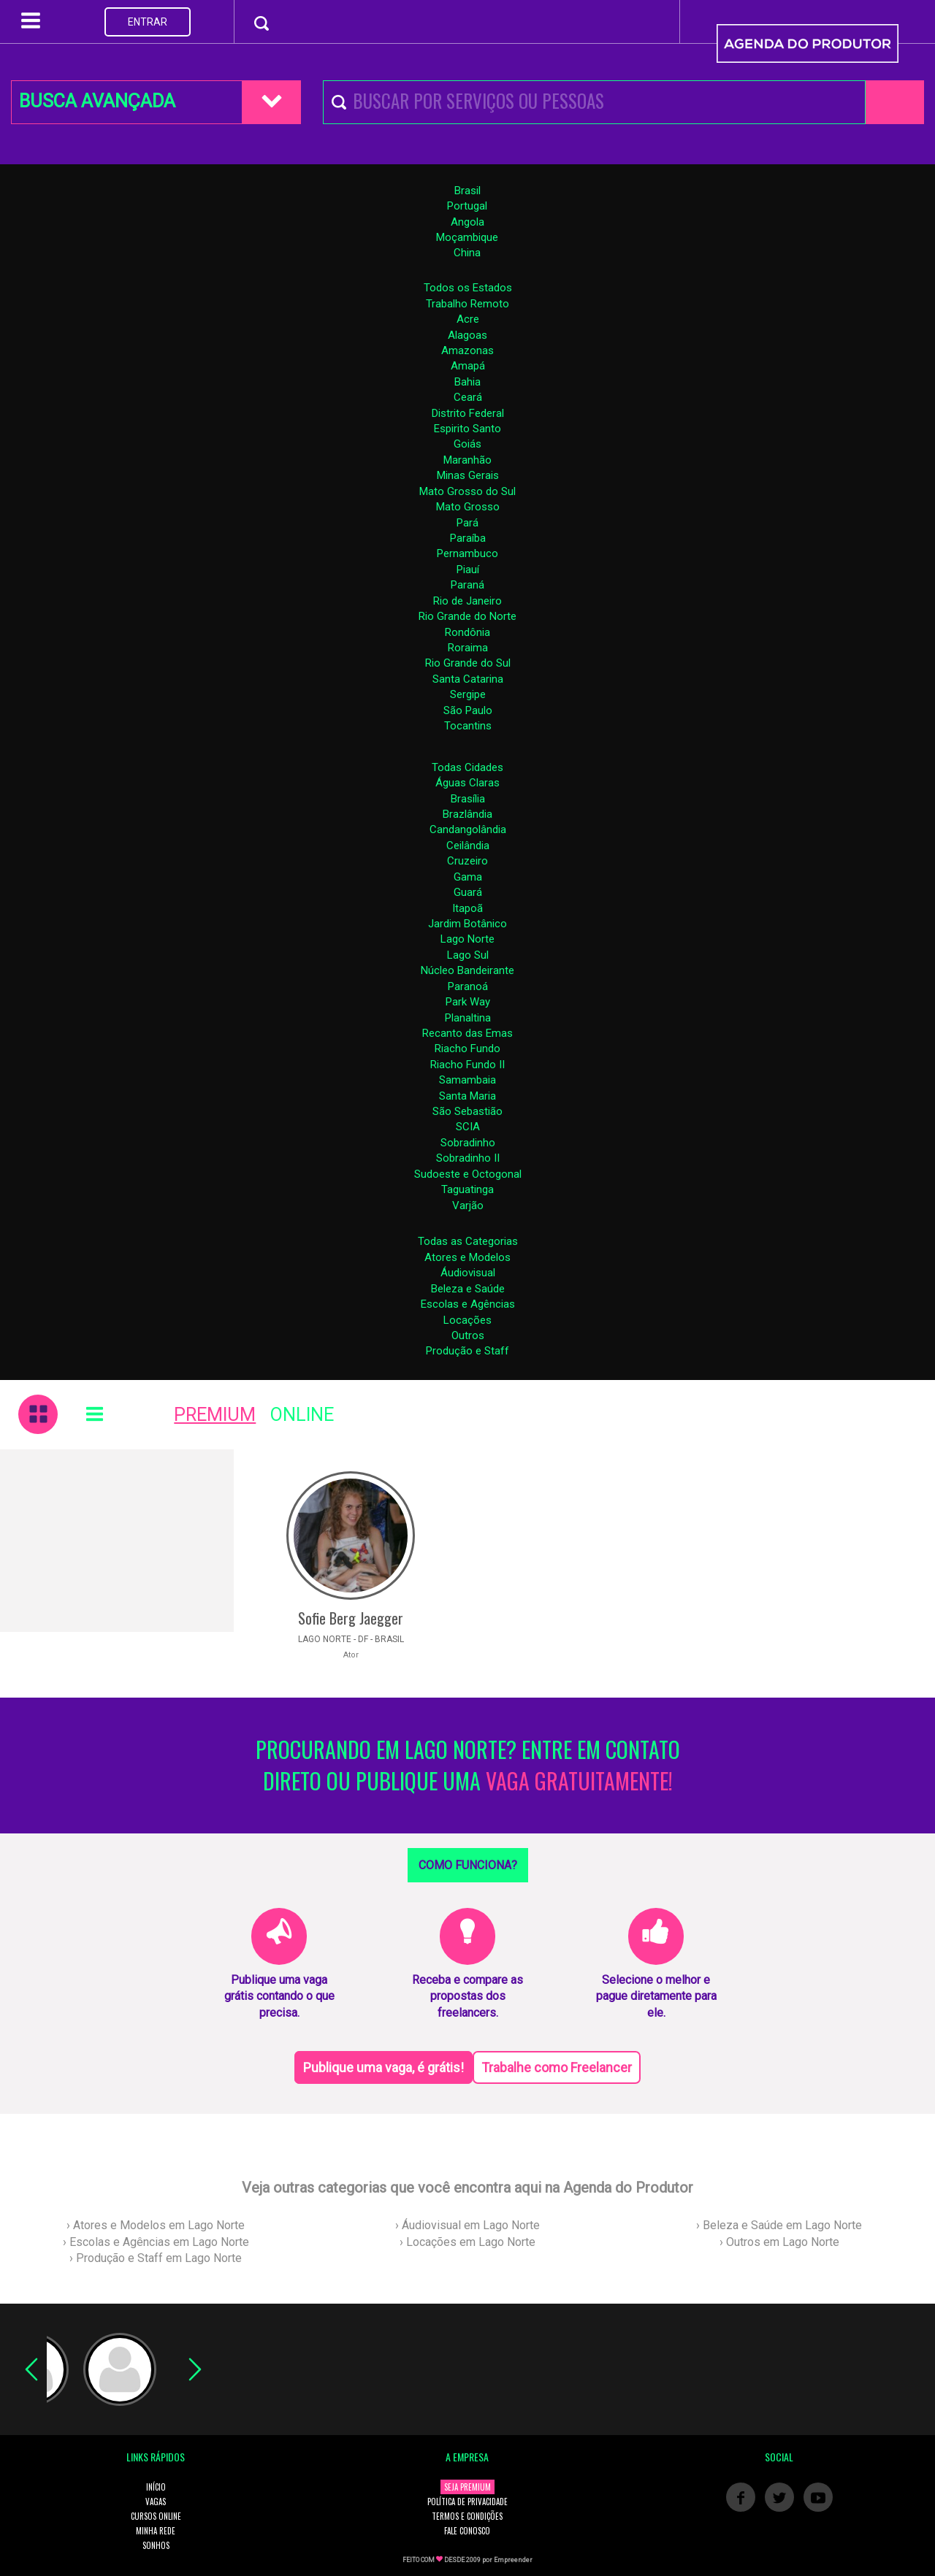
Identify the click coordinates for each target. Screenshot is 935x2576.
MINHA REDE (155, 2531)
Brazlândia (467, 814)
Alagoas (467, 335)
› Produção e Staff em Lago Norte (155, 2258)
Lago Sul (468, 955)
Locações (467, 1320)
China (467, 252)
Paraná (467, 584)
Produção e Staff (467, 1350)
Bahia (467, 381)
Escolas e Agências (468, 1304)
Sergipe (468, 694)
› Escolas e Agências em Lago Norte (156, 2242)
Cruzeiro (467, 860)
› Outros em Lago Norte (779, 2242)
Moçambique (467, 237)
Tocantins (468, 725)
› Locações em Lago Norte (467, 2242)
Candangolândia (468, 829)
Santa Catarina (467, 679)
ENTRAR (147, 22)
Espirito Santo (467, 428)
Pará (467, 522)
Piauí (468, 569)
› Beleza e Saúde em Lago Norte (779, 2225)
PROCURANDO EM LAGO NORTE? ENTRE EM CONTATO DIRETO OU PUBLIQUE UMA (468, 1765)
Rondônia (467, 632)
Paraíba (468, 538)
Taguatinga (467, 1189)
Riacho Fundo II (467, 1064)
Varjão (468, 1205)
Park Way (468, 1001)
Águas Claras (467, 782)
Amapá (468, 365)
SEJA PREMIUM (467, 2487)
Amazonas (467, 350)
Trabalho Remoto (467, 303)
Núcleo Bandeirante (467, 970)
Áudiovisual (467, 1272)
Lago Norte (467, 939)
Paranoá (468, 986)
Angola (467, 222)
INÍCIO (156, 2487)
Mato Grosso (468, 506)
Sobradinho (467, 1142)
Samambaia (467, 1079)
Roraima (468, 647)
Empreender (513, 2560)
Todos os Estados (468, 287)
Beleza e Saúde (468, 1288)
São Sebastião (467, 1111)
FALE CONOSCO (467, 2531)
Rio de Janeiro (467, 600)
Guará (468, 892)
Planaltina (468, 1017)
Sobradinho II (468, 1158)
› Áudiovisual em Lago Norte (467, 2225)
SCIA (468, 1126)
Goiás (467, 444)
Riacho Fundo (467, 1048)
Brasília (468, 798)
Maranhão (467, 460)
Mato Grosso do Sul (467, 491)
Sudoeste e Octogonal (468, 1174)
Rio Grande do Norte (467, 616)
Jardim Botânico (467, 923)
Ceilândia (467, 845)
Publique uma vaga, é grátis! (383, 2067)
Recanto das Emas (467, 1033)
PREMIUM (215, 1414)
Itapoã (467, 908)
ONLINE (302, 1414)
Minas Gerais (468, 475)
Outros (467, 1335)
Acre (468, 319)
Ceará (468, 397)
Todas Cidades (467, 767)
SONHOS (155, 2545)
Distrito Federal (468, 413)
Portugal (467, 205)
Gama (468, 876)
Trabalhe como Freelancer (556, 2067)
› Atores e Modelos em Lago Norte (155, 2225)
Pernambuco (467, 553)
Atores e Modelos (467, 1257)
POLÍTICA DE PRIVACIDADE (467, 2501)
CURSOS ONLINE (156, 2516)
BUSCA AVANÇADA (97, 101)
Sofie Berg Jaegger (350, 1618)
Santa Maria (467, 1096)
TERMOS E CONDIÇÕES (467, 2516)
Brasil (467, 190)
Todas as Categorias (468, 1241)
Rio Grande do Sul (468, 663)
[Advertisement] (117, 1540)
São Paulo (467, 710)
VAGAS (155, 2501)
